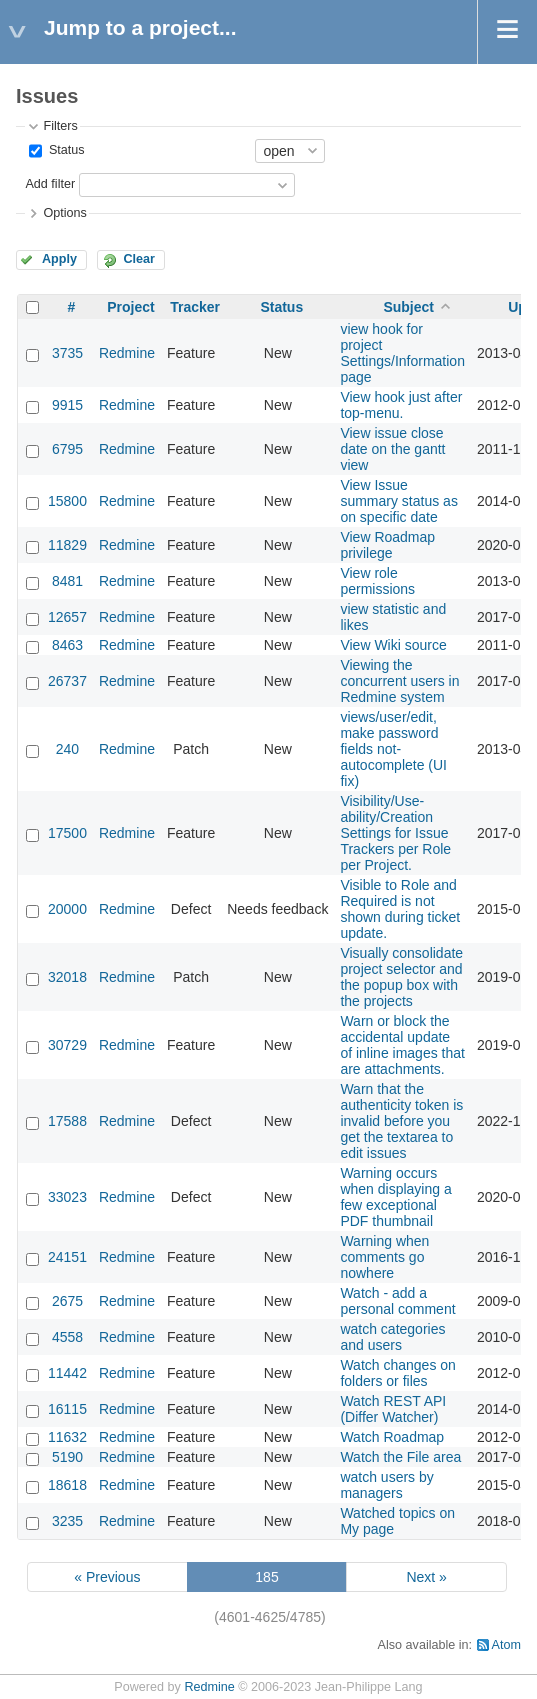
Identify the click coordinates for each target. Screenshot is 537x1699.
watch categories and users (392, 1337)
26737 (67, 681)
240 (67, 749)
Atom (506, 1645)
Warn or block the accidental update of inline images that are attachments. (402, 1045)
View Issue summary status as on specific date (398, 501)
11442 (67, 1373)
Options (64, 213)
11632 (67, 1437)
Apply (59, 259)
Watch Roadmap (392, 1437)
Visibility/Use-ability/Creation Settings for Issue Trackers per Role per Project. (395, 833)
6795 (67, 449)
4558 (67, 1337)
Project (130, 307)
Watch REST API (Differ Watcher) (393, 1409)
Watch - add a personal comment (397, 1301)
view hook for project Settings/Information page (402, 353)
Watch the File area (400, 1457)
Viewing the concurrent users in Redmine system (399, 681)
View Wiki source (393, 645)
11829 (67, 545)
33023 (67, 1197)
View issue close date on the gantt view (392, 449)
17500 (67, 833)
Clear (139, 259)
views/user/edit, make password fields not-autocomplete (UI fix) (393, 749)
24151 (67, 1257)
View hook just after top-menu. (401, 405)
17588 (67, 1121)
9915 (67, 405)
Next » (426, 1577)
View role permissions (377, 581)
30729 (67, 1045)
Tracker (195, 307)
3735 (67, 353)
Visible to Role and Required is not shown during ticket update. (400, 909)
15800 (67, 501)
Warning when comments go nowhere (384, 1257)
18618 (67, 1485)
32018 (67, 977)
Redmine (127, 353)
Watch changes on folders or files (397, 1373)
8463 (67, 645)
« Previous (107, 1577)
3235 (67, 1521)
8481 (67, 581)
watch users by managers (386, 1485)
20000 (67, 909)
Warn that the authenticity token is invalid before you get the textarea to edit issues (401, 1121)
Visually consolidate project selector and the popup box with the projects (401, 977)
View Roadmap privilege (387, 545)
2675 (67, 1301)
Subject (408, 307)
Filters (60, 126)
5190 (67, 1457)
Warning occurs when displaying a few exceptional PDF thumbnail (395, 1197)
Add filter (50, 184)
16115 (67, 1409)
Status (64, 150)
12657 (67, 617)
